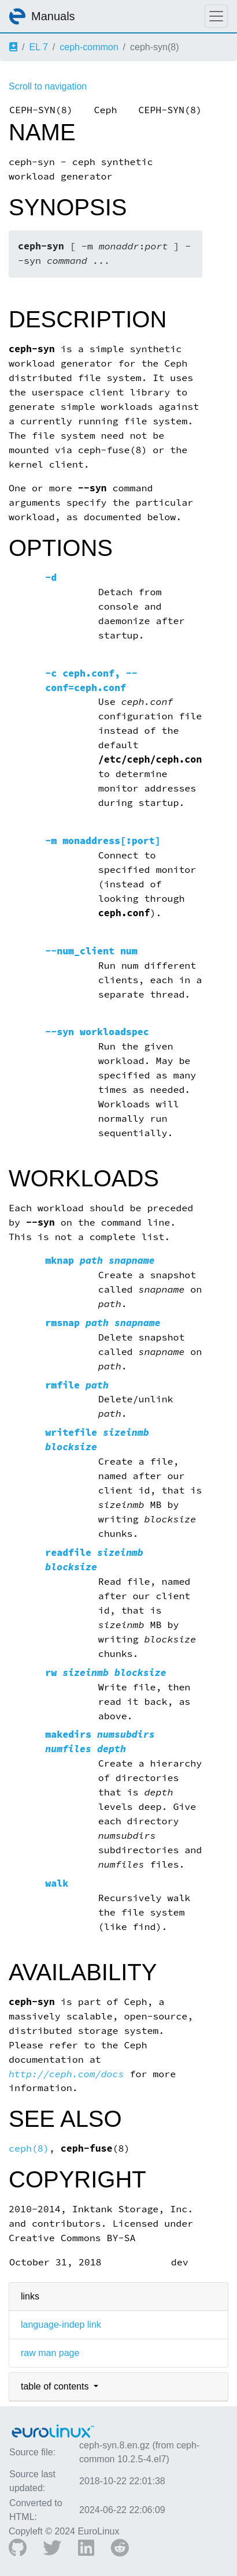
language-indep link (61, 2324)
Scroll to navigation (48, 86)
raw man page (50, 2353)
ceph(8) (29, 2148)
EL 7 (38, 47)
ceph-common (89, 47)
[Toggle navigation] (216, 16)
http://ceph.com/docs (66, 2074)
